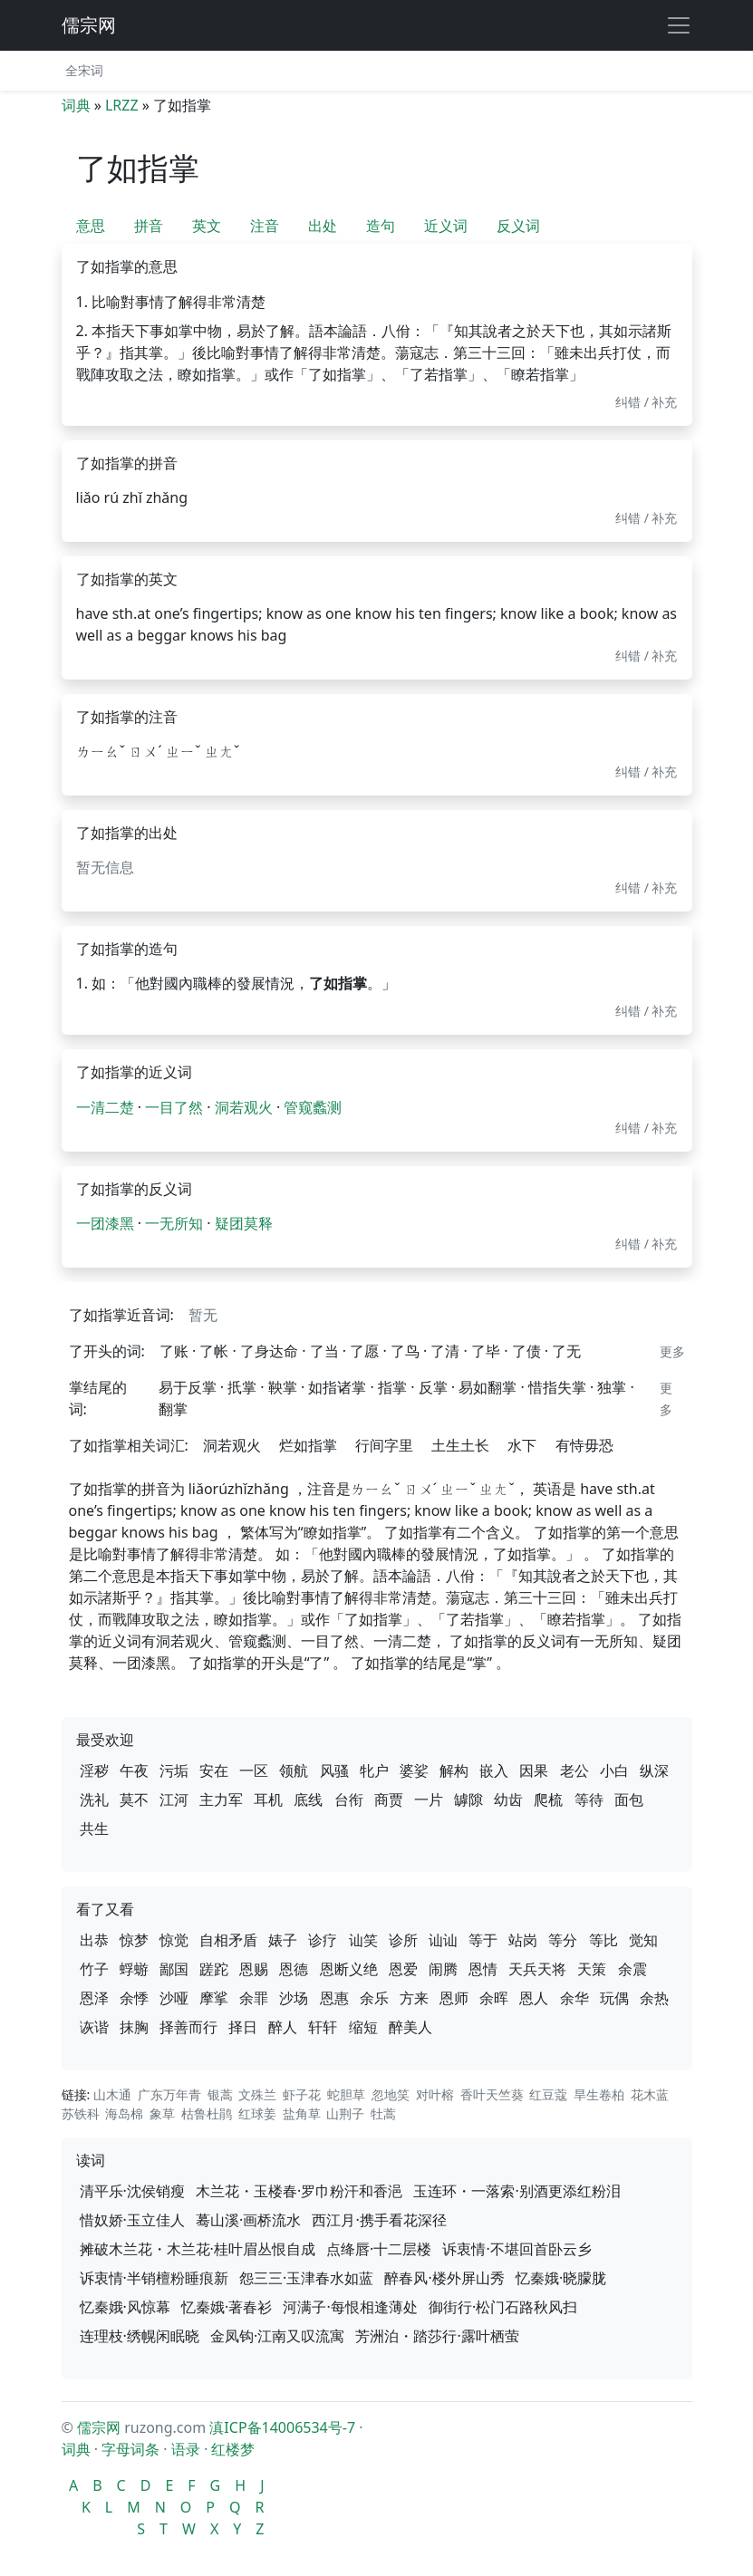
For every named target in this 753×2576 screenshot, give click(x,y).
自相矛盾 (228, 1940)
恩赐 (253, 1969)
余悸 (134, 1998)
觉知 (643, 1940)
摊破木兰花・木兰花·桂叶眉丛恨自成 (197, 2249)
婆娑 (414, 1770)
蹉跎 (213, 1969)
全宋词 (84, 70)
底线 (308, 1799)
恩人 (533, 1998)
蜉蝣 (134, 1969)
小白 (614, 1770)
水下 (521, 1445)
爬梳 (548, 1799)
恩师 (453, 1998)
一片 (428, 1799)
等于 (482, 1940)
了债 (526, 1351)
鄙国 (173, 1969)
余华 (574, 1998)
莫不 (134, 1799)
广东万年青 (169, 2094)
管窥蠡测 (313, 1107)
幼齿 (508, 1799)
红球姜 (257, 2113)
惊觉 (173, 1940)
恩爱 (403, 1969)
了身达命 (269, 1351)
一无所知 (174, 1223)
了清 (444, 1351)
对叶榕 (435, 2094)
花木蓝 (650, 2094)
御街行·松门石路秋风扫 (503, 2307)
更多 (672, 1351)
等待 (588, 1799)
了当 (324, 1351)
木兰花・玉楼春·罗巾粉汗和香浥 (299, 2191)
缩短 (363, 2027)
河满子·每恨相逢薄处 (350, 2307)
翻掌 (173, 1409)
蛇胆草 (346, 2094)
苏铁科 (81, 2113)
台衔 (348, 1799)
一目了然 (174, 1107)
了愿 (364, 1351)
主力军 (221, 1799)
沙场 (293, 1998)
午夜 (134, 1770)
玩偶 (614, 1998)
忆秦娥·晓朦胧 (561, 2278)
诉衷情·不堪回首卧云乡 (516, 2249)
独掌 (611, 1387)
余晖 (493, 1998)
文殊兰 (257, 2094)
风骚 (334, 1770)
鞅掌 (282, 1387)
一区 (253, 1770)
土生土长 (460, 1445)
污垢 (173, 1770)
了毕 (485, 1351)
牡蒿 (383, 2113)
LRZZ (122, 105)
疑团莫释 (244, 1223)
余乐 (374, 1998)
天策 (591, 1969)
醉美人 (410, 2027)
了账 (173, 1351)
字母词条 (130, 2449)
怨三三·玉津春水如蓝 (306, 2278)
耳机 (268, 1799)
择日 (242, 2027)
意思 (90, 226)
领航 (293, 1770)
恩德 (293, 1969)
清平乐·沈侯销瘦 (132, 2191)
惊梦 (134, 1940)
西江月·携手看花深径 (379, 2220)
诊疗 (322, 1940)
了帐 (213, 1351)
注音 (264, 226)
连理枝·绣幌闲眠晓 (139, 2336)
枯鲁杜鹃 (206, 2113)
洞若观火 (244, 1107)
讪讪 (443, 1940)
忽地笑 (391, 2094)
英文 (206, 226)
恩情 (482, 1969)
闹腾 (443, 1969)
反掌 (433, 1387)
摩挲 (213, 1998)
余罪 (253, 1998)
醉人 (282, 2027)
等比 (603, 1940)
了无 (566, 1351)
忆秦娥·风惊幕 (125, 2307)
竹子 (94, 1969)
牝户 (374, 1770)
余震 (632, 1969)
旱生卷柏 (599, 2094)
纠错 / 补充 (646, 401)
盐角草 (302, 2113)
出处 (322, 226)
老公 (574, 1770)
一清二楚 (105, 1107)
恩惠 (334, 1998)
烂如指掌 (308, 1445)
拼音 (148, 226)
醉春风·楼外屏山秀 (444, 2278)
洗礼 (94, 1799)
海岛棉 (124, 2113)
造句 (380, 226)
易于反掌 (188, 1387)
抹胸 (134, 2027)
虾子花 (302, 2094)
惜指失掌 (557, 1387)
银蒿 (220, 2094)
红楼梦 (233, 2449)
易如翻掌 (487, 1387)
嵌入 (493, 1770)
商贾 (388, 1799)
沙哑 (173, 1998)
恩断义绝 (349, 1969)
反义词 (518, 226)
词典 (76, 105)
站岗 (522, 1940)
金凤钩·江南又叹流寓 (277, 2336)
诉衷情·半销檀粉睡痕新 (154, 2278)
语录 (185, 2449)
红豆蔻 (548, 2094)
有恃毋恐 (584, 1445)
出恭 (94, 1940)
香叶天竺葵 (492, 2094)
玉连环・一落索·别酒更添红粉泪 (516, 2191)
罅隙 (468, 1799)
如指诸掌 (337, 1387)
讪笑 (363, 1940)
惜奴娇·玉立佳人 (132, 2220)
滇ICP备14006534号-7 (282, 2427)
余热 (654, 1998)
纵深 (654, 1770)
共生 (94, 1828)
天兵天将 (537, 1969)
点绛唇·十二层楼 (378, 2249)
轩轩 (322, 2027)
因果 (533, 1770)
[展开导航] (678, 25)
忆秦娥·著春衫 (226, 2307)
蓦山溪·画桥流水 (248, 2220)
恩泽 (94, 1998)
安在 (213, 1770)
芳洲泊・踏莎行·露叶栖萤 (436, 2336)
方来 (414, 1998)
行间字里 (384, 1445)
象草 (162, 2113)
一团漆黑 (105, 1223)
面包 (628, 1799)
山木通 (112, 2094)
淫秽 (94, 1770)
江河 (173, 1799)
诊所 (403, 1940)
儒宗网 (89, 25)
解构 (453, 1770)
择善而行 (188, 2027)
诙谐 (94, 2027)
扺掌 (241, 1387)
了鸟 (405, 1351)
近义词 (446, 226)
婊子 (282, 1940)
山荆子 (345, 2113)
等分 (562, 1940)
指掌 (392, 1387)
